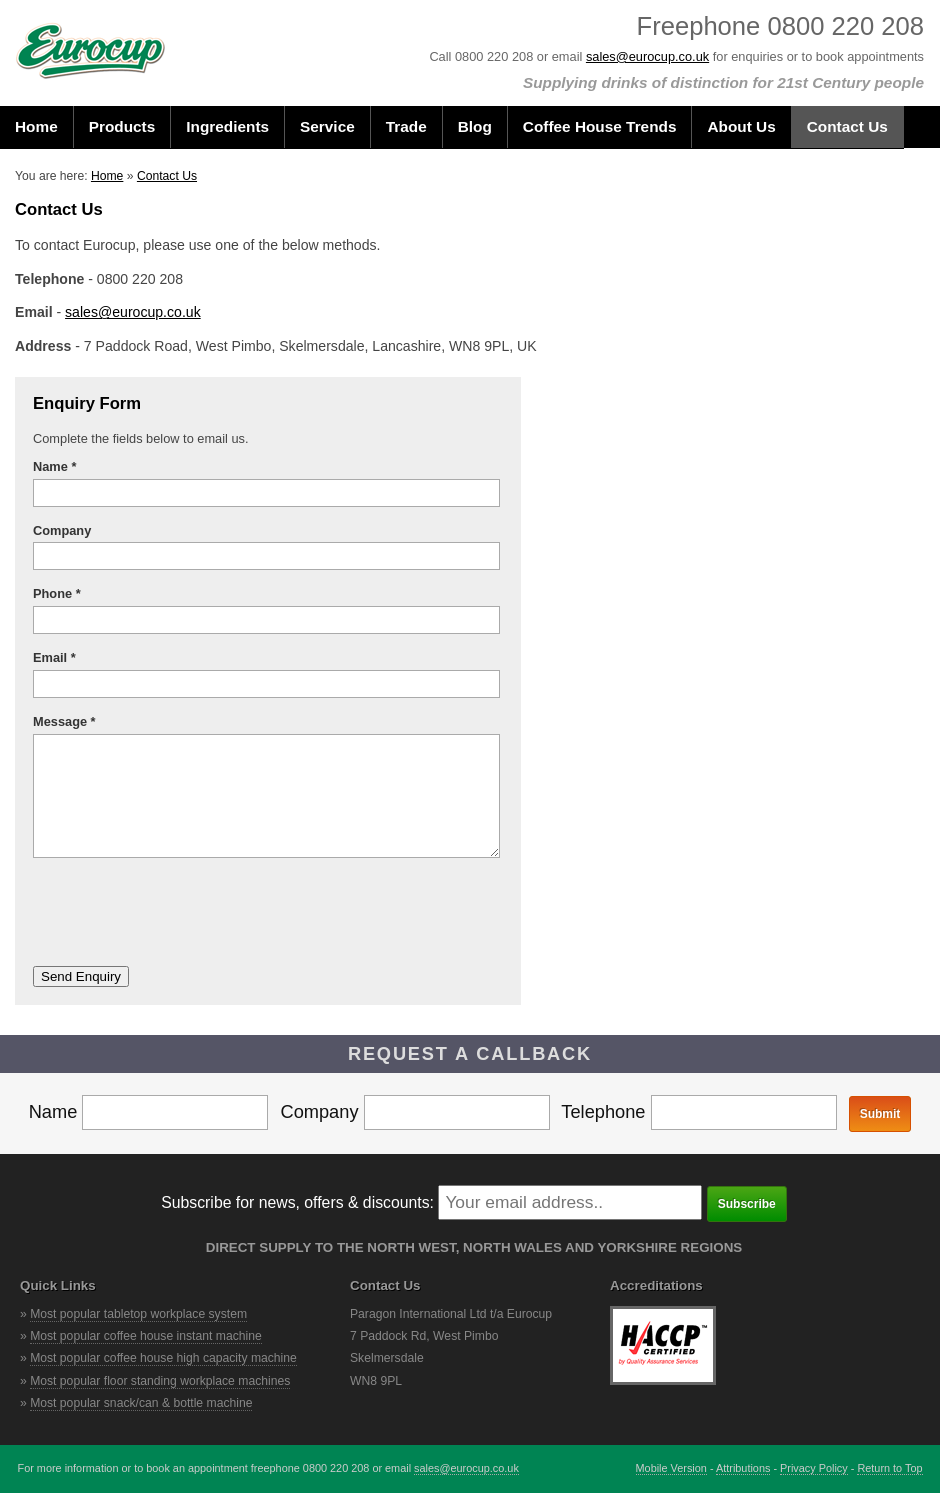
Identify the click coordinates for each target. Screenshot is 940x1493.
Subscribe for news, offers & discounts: (297, 1202)
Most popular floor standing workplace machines (160, 1381)
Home (107, 176)
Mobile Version (671, 1468)
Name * (54, 466)
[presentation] (185, 912)
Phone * (57, 593)
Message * (64, 721)
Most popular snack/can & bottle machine (141, 1403)
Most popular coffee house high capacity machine (163, 1358)
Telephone (698, 1111)
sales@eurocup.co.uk (647, 56)
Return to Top (889, 1468)
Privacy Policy (814, 1468)
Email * (54, 657)
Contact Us (167, 176)
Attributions (743, 1468)
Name (149, 1111)
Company (65, 530)
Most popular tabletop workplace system (138, 1314)
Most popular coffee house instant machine (146, 1336)
